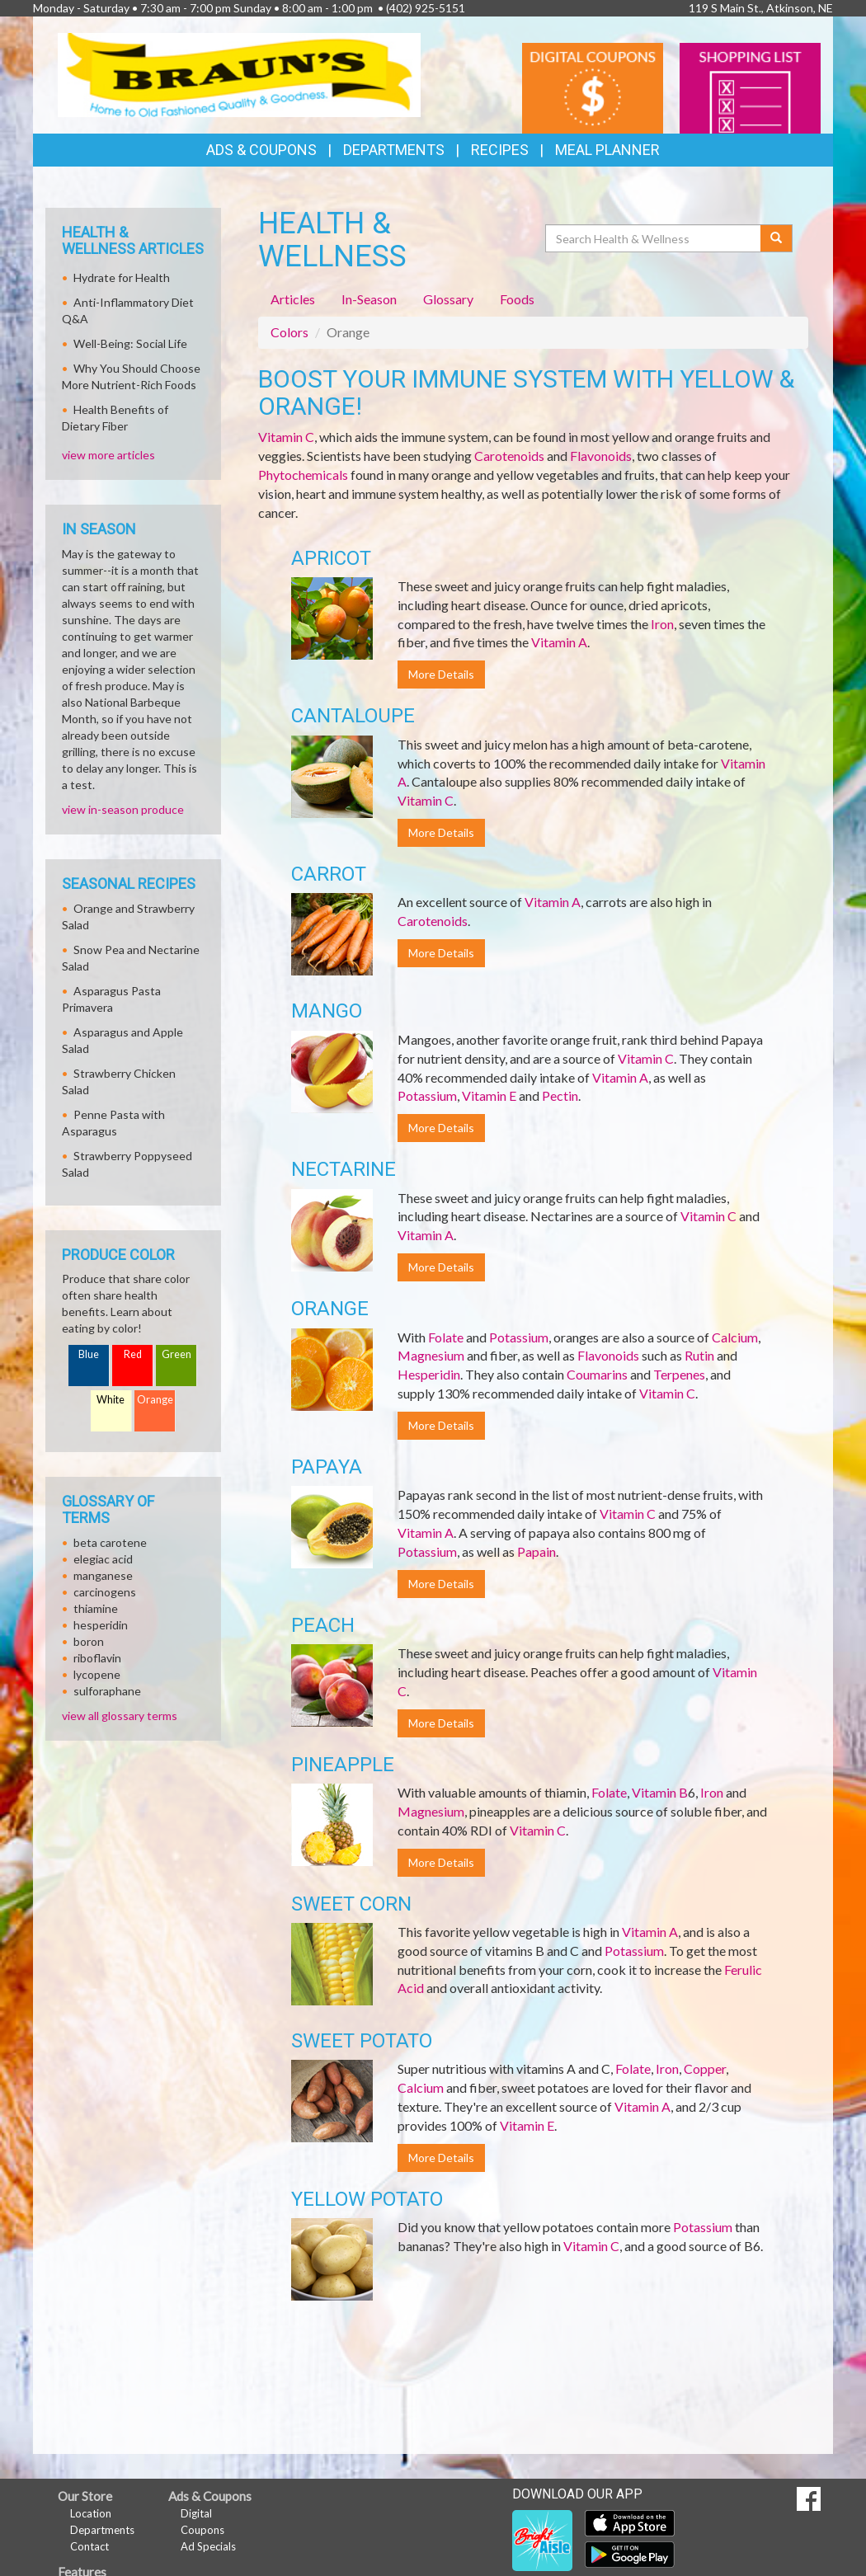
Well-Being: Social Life (130, 343)
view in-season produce (123, 809)
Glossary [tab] (448, 299)
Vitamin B (660, 1792)
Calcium (735, 1337)
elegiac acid (103, 1559)
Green (176, 1354)
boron (88, 1641)
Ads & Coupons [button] (261, 149)
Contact (89, 2546)
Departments (102, 2529)
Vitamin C (286, 436)
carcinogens (104, 1592)
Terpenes (679, 1374)
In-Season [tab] (369, 299)
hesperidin (100, 1625)
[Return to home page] (239, 74)
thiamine (95, 1608)
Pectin (560, 1095)
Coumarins (597, 1374)
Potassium (427, 1095)
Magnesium (431, 1355)
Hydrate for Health (121, 277)
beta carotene (110, 1542)
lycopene (96, 1674)
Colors (289, 332)
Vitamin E (489, 1095)
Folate (446, 1337)
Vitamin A (559, 642)
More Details (441, 674)
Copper (705, 2068)
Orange (155, 1400)
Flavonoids (601, 455)
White (110, 1400)
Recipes (500, 149)
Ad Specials (208, 2546)
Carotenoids (509, 455)
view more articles (108, 455)
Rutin (699, 1355)
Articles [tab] (293, 299)
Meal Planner (607, 149)
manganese (103, 1575)
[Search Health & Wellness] (654, 238)
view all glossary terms (119, 1716)
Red (133, 1354)
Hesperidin (429, 1374)
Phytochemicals (303, 474)
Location (90, 2513)
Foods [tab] (517, 299)
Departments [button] (394, 149)
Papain (536, 1551)
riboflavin (97, 1658)
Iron (662, 624)
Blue (88, 1354)
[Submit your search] (776, 238)
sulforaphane (107, 1691)
